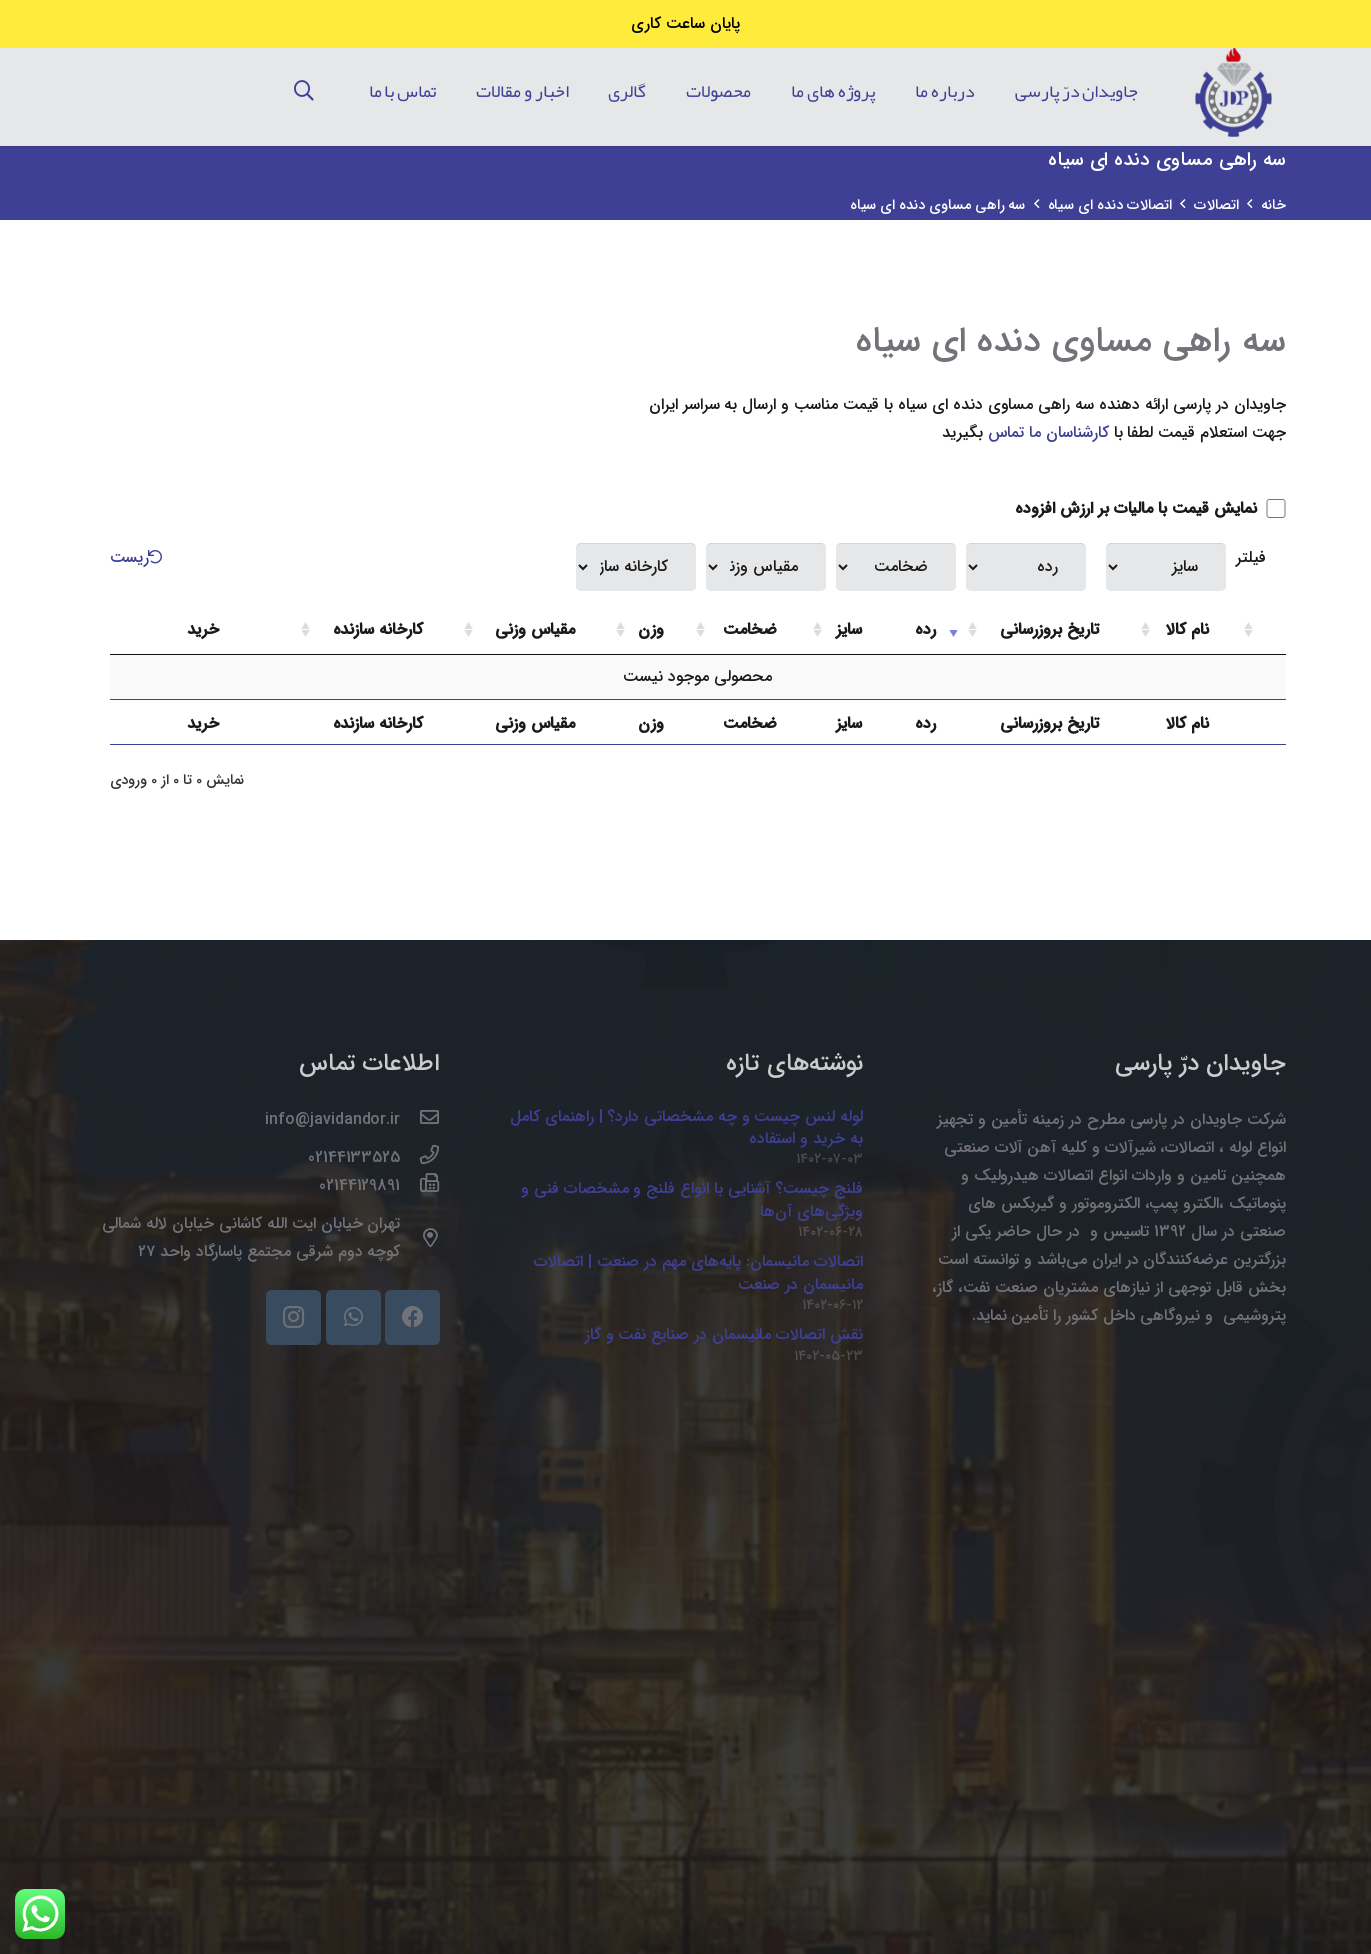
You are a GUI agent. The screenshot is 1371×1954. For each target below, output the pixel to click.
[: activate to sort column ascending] (1262, 630)
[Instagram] (293, 1317)
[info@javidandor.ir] (420, 1120)
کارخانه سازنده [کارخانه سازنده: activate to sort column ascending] (378, 629)
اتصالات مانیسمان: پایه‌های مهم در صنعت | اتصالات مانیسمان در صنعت (698, 1272)
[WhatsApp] (353, 1317)
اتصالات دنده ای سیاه (1110, 205)
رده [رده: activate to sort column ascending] (925, 629)
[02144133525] (420, 1158)
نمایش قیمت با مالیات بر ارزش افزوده (1150, 508)
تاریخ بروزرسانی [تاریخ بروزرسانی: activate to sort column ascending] (1049, 629)
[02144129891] (420, 1186)
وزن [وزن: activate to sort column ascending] (651, 629)
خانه (1273, 205)
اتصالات (1216, 205)
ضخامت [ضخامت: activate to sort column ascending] (750, 629)
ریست (139, 557)
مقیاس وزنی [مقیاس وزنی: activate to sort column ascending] (535, 629)
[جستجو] (304, 91)
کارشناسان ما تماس (1048, 432)
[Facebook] (412, 1317)
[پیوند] (1233, 91)
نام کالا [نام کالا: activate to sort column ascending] (1187, 629)
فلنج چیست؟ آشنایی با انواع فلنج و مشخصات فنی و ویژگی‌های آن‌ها (692, 1199)
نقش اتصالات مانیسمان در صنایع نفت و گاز (724, 1334)
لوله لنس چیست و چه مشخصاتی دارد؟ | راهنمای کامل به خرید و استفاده (686, 1127)
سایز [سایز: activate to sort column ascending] (849, 629)
